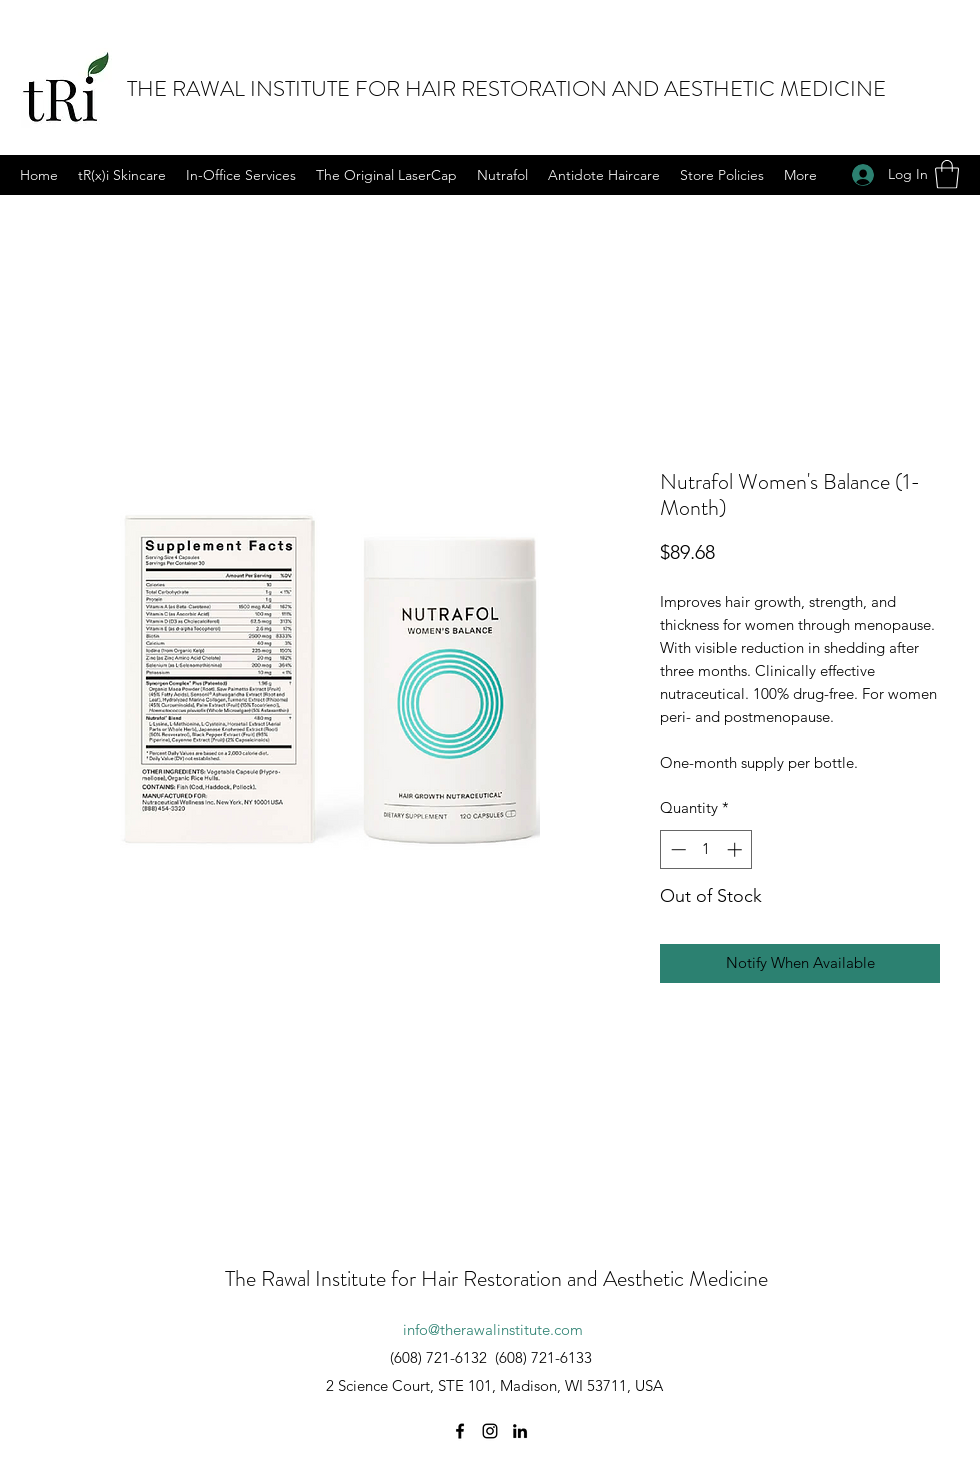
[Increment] (736, 849)
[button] (947, 174)
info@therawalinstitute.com (493, 1329)
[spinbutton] (706, 849)
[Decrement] (676, 849)
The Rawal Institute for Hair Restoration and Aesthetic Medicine (496, 1278)
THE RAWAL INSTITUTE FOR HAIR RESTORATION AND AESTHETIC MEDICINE (506, 88)
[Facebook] (460, 1431)
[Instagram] (490, 1431)
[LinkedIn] (520, 1431)
